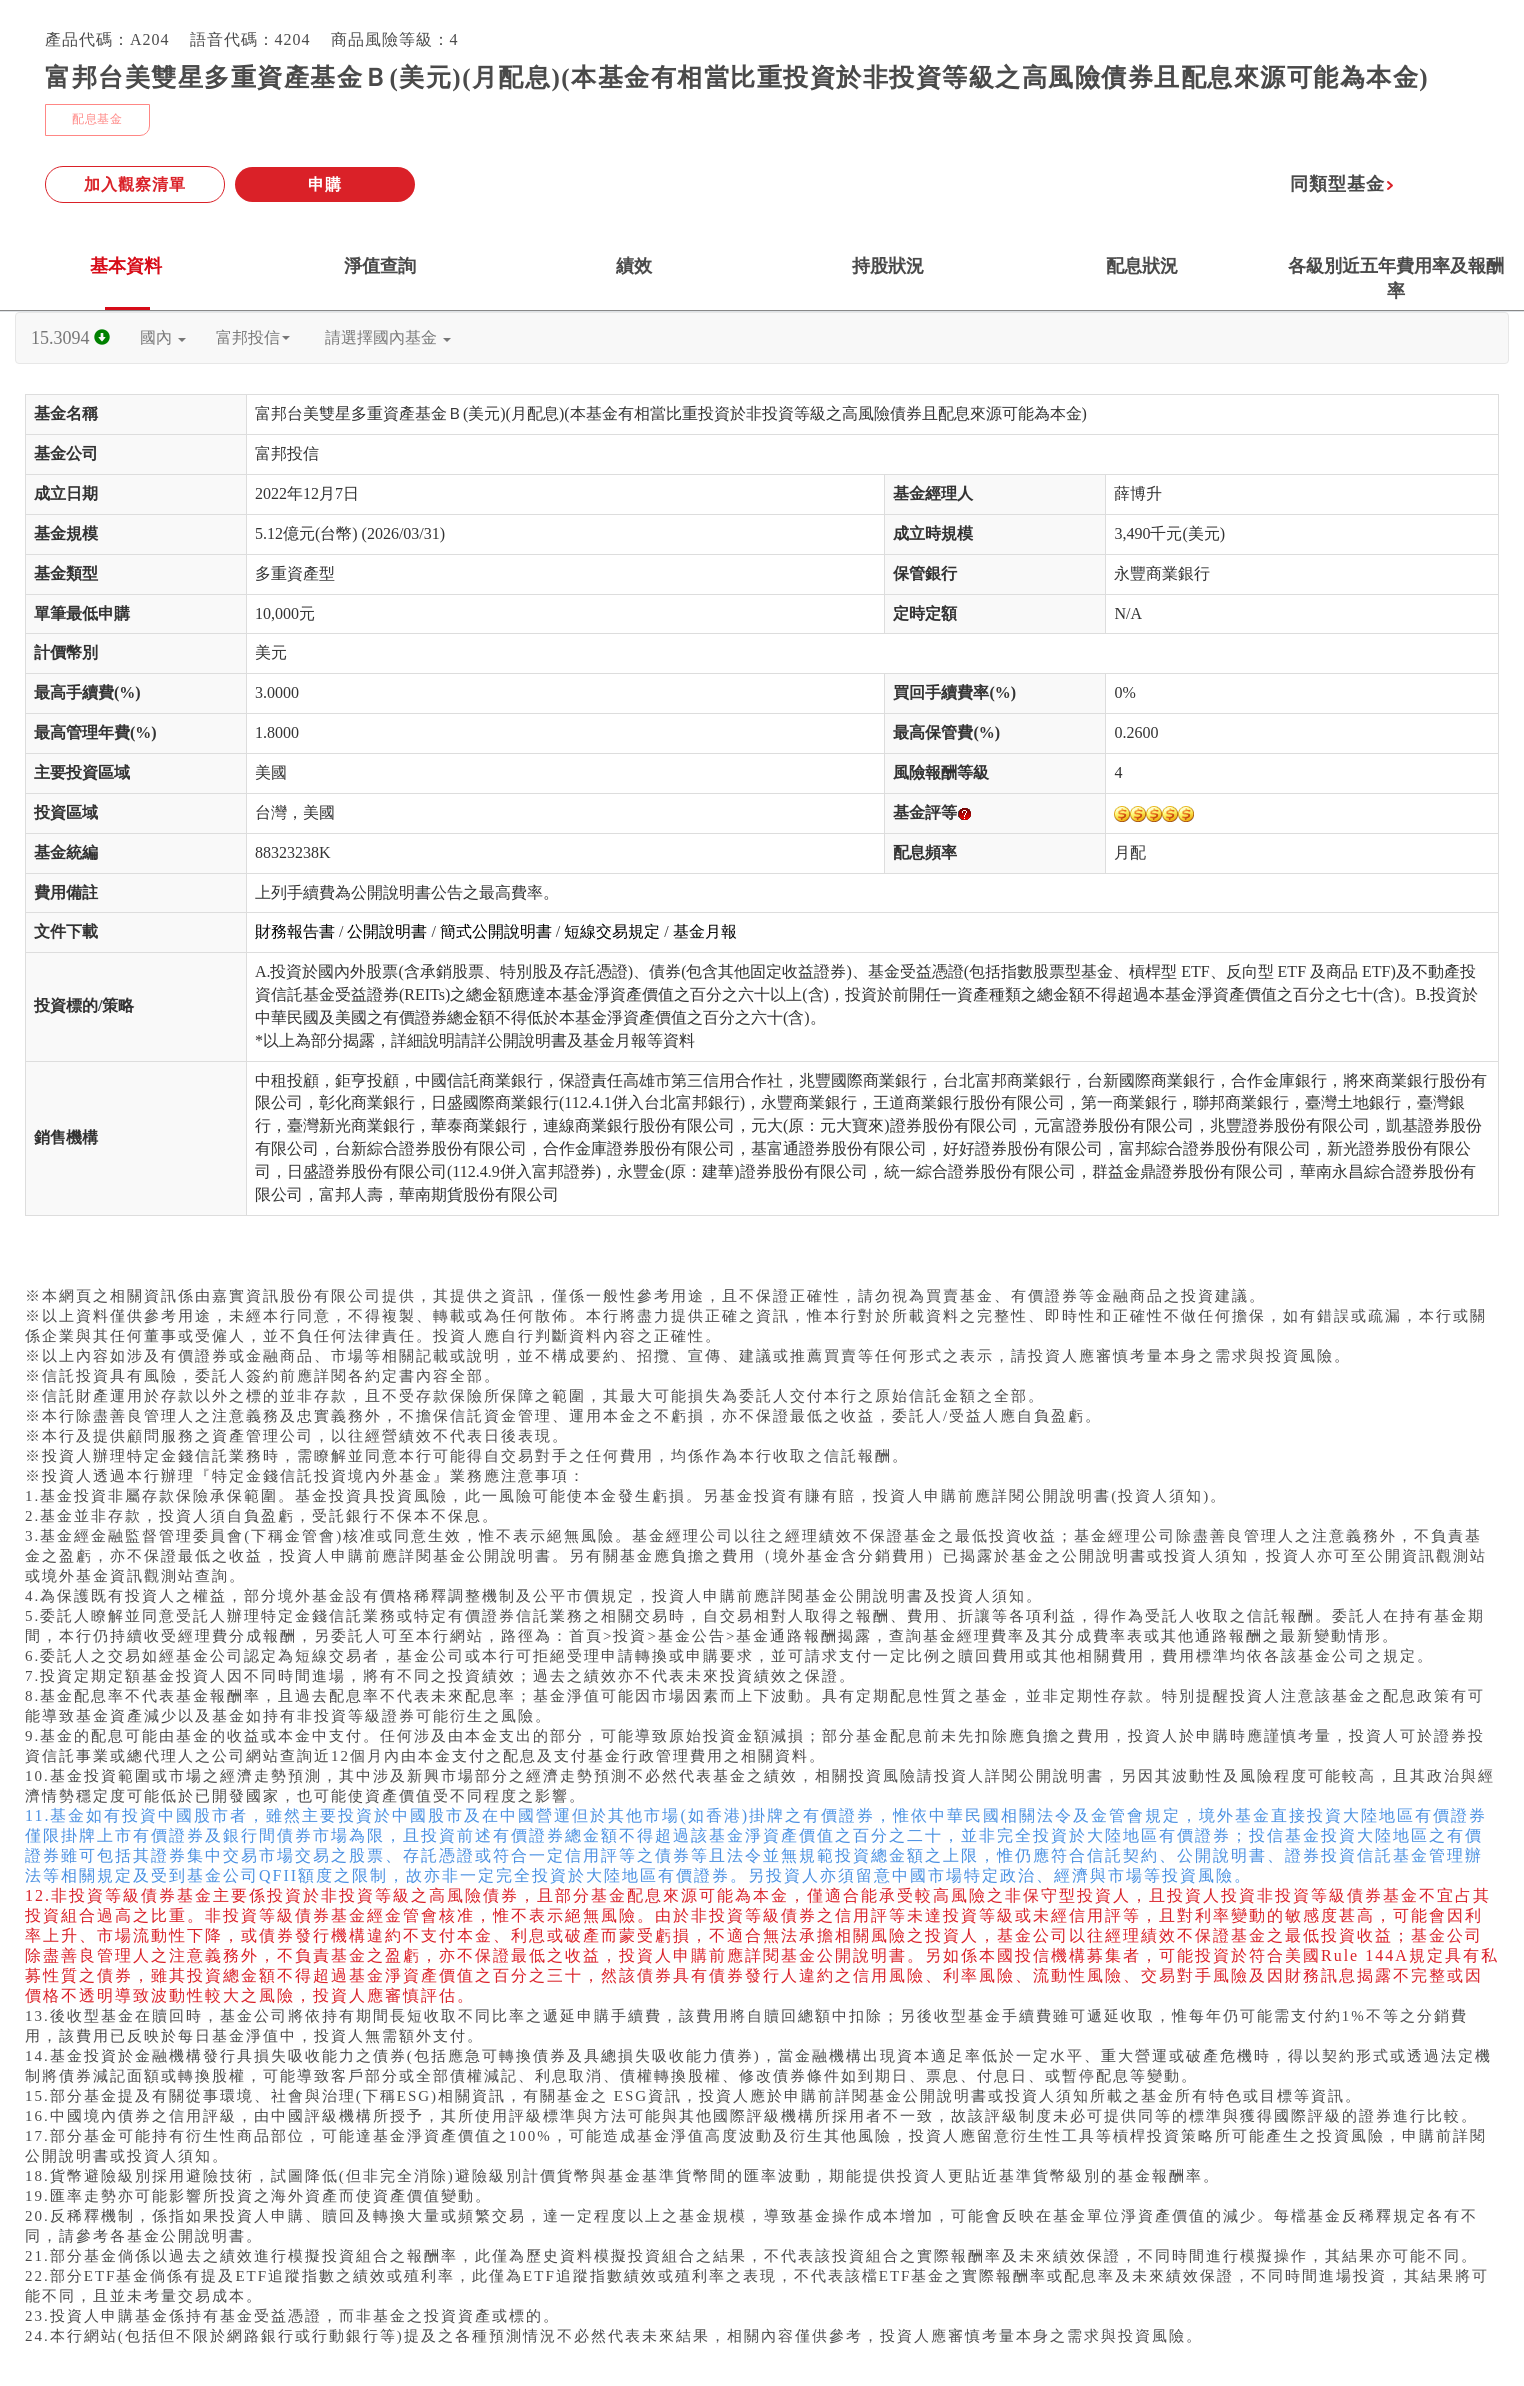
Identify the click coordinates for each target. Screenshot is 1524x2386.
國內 (163, 337)
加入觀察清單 (135, 184)
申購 (325, 184)
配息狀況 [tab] (1142, 266)
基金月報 (705, 931)
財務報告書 (295, 931)
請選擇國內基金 (388, 337)
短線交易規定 (612, 931)
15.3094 (70, 338)
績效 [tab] (634, 266)
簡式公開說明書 (496, 931)
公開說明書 (387, 931)
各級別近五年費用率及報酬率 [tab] (1396, 278)
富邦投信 (253, 337)
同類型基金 (1342, 184)
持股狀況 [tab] (888, 266)
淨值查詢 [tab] (380, 266)
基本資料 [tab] (126, 266)
